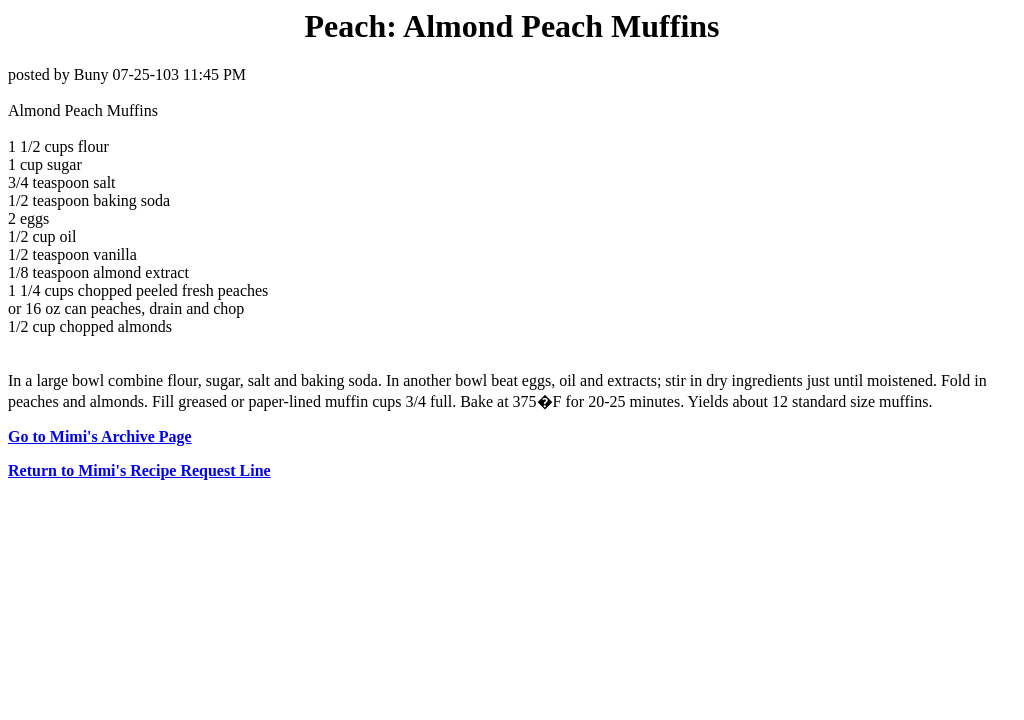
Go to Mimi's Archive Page (100, 436)
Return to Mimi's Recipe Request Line (139, 470)
